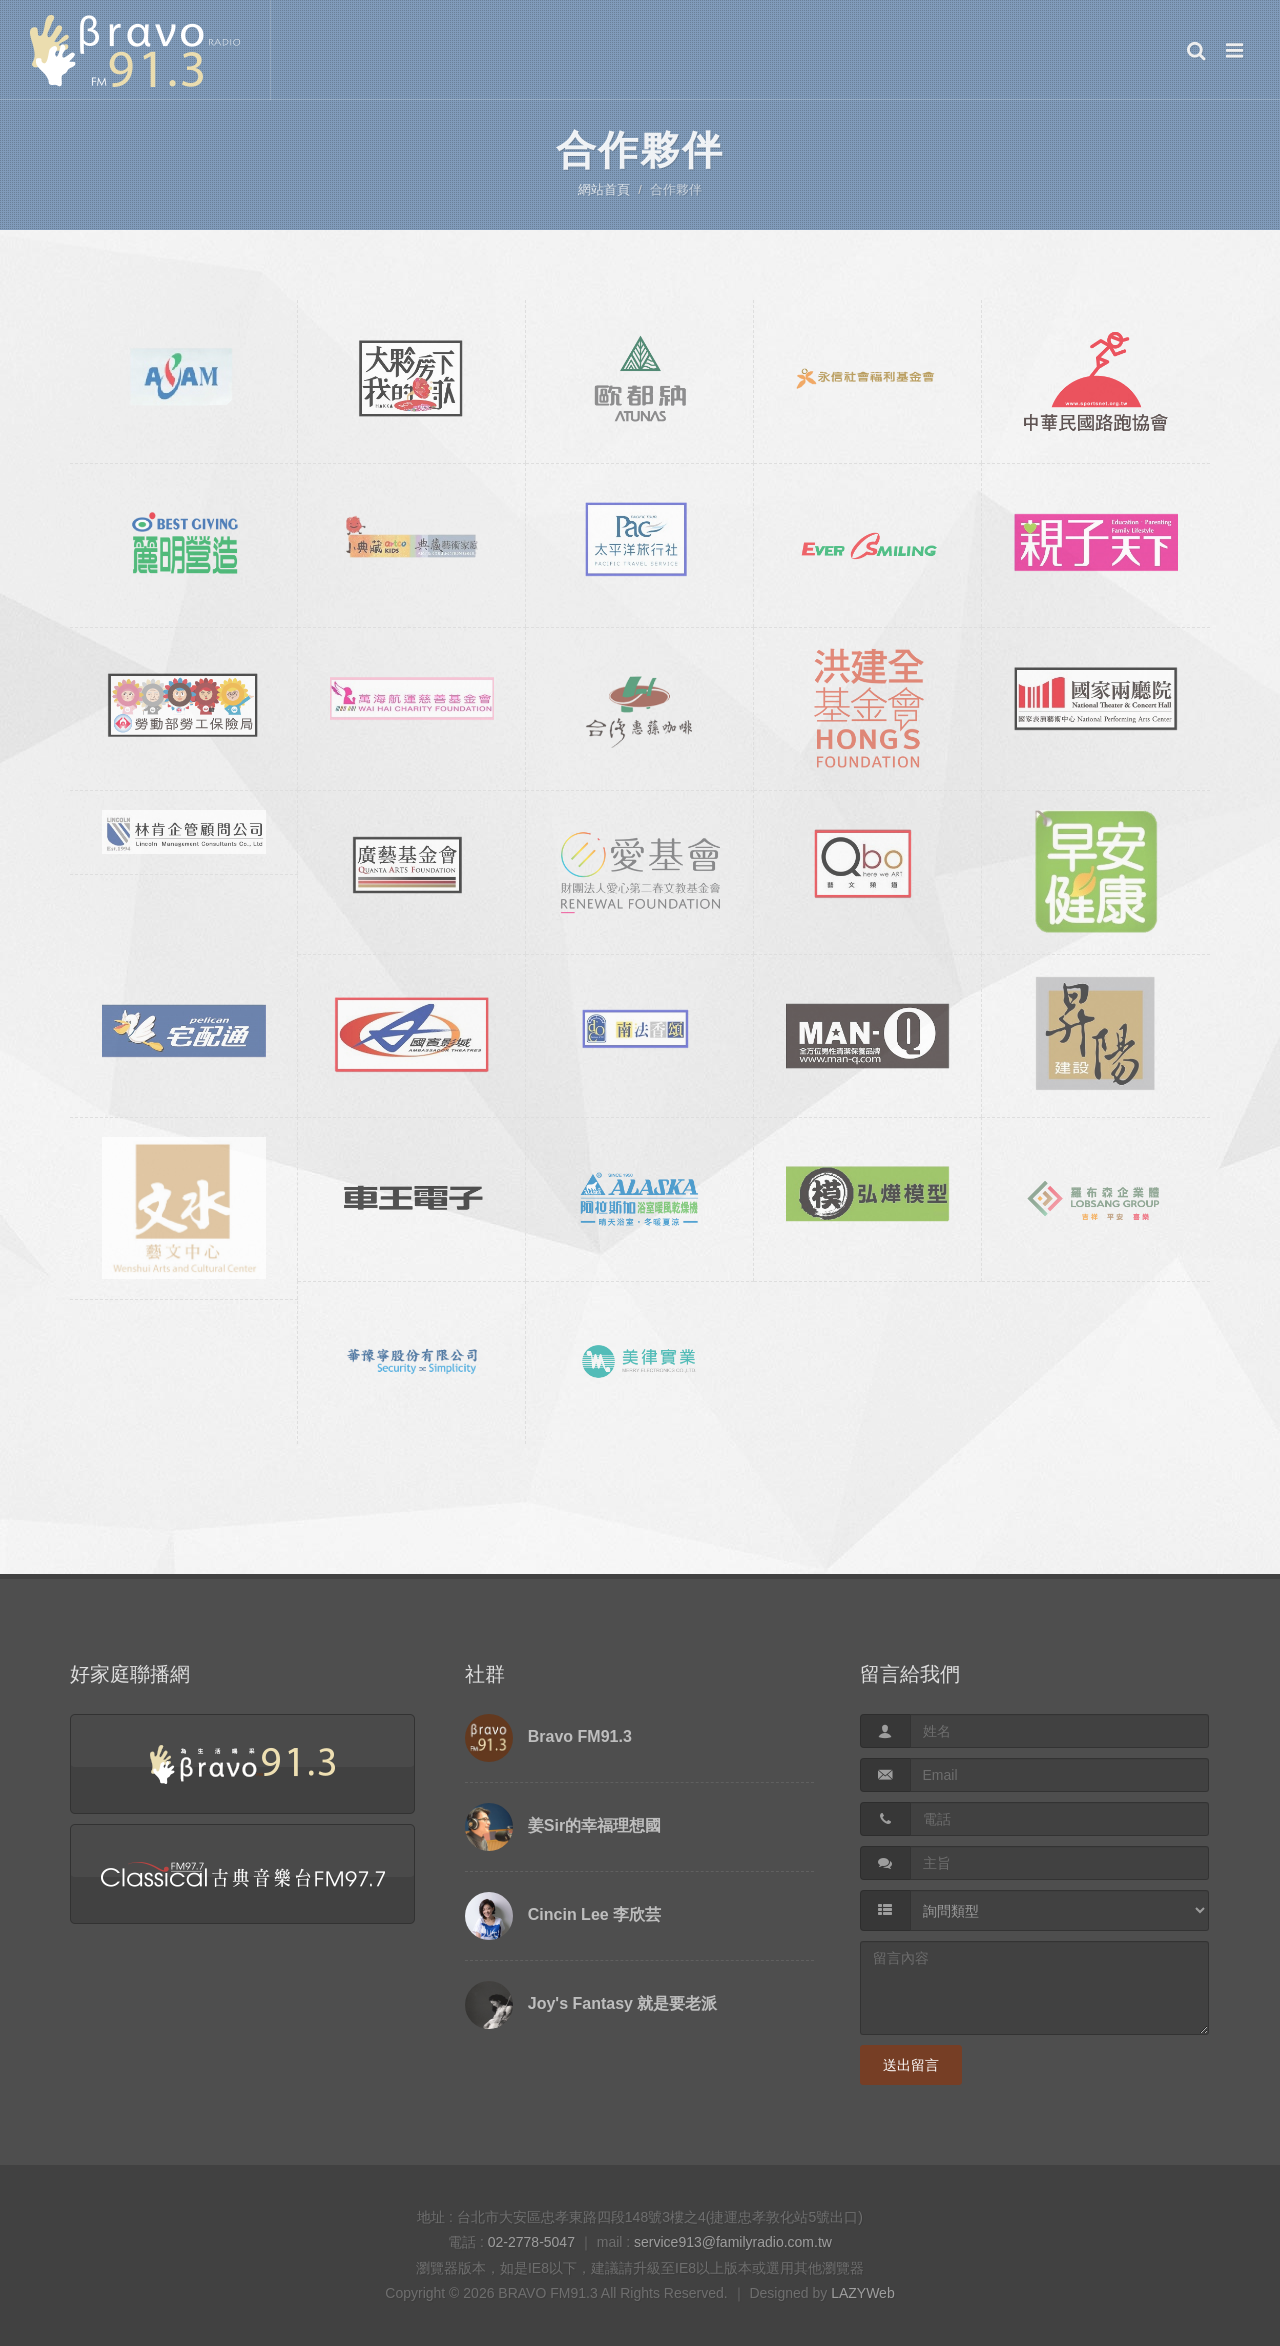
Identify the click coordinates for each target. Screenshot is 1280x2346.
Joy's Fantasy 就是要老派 (623, 2003)
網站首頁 (604, 189)
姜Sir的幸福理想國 (594, 1825)
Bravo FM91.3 (580, 1736)
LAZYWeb (863, 2293)
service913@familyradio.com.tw (733, 2242)
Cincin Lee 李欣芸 (594, 1914)
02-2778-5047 (531, 2242)
